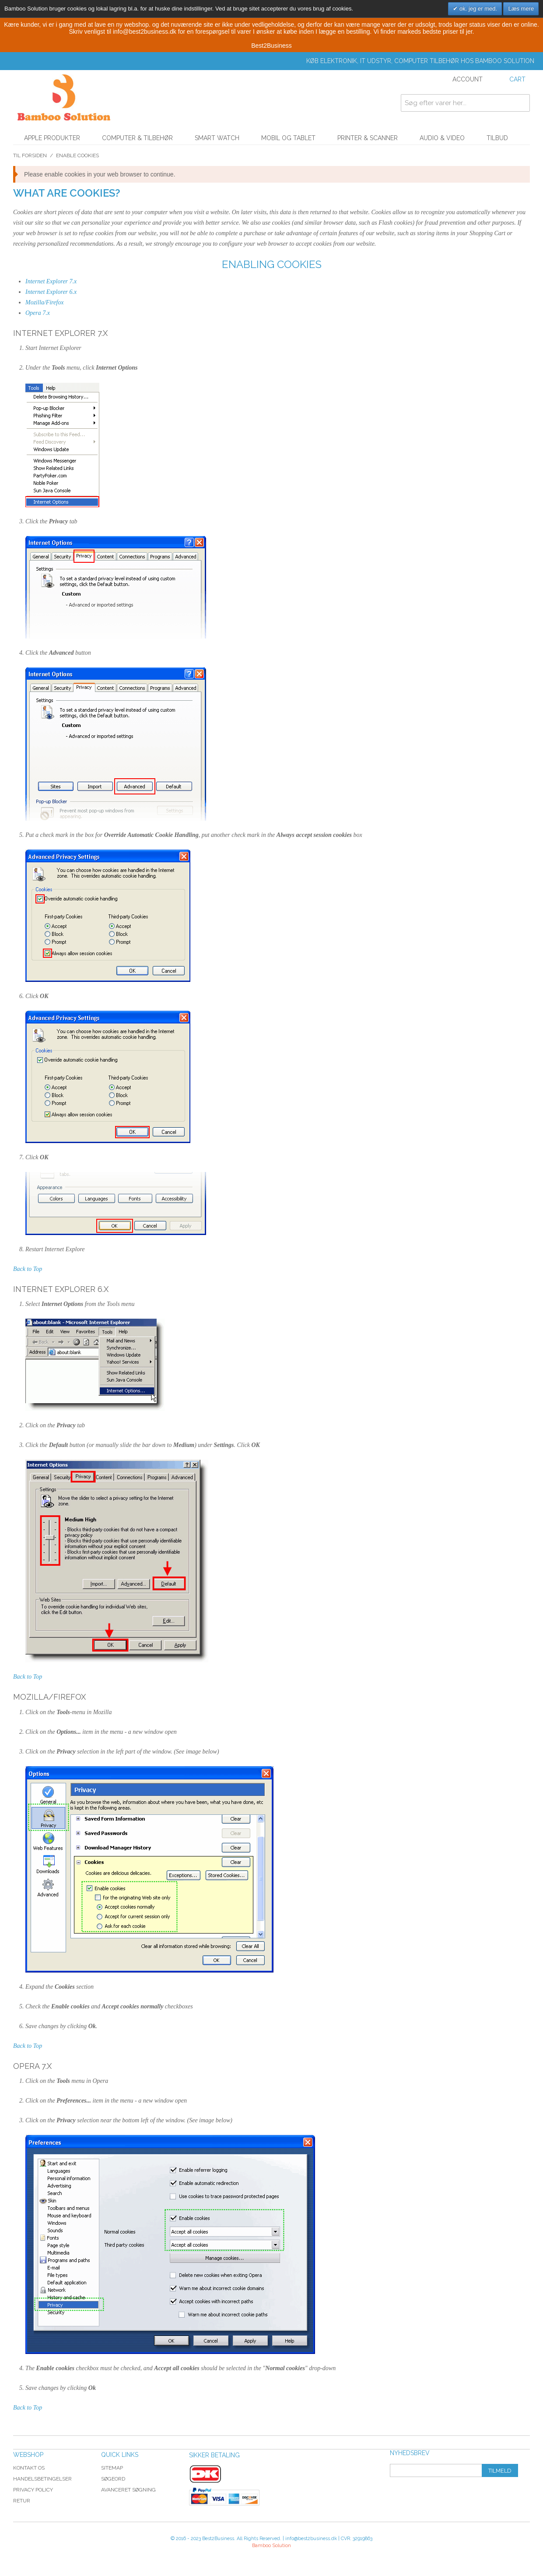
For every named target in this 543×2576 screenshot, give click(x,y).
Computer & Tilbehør (137, 137)
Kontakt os (29, 2468)
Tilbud (497, 137)
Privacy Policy (33, 2490)
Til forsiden (30, 155)
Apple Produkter (52, 137)
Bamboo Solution (271, 2545)
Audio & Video (442, 137)
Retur (21, 2501)
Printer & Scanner (367, 137)
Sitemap (112, 2468)
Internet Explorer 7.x (51, 281)
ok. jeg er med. (477, 8)
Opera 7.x (37, 313)
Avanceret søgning (128, 2490)
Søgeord (113, 2479)
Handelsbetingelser (42, 2479)
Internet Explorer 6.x (51, 292)
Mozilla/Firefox (44, 302)
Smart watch (217, 137)
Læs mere (521, 8)
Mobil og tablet (288, 137)
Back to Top (27, 1269)
